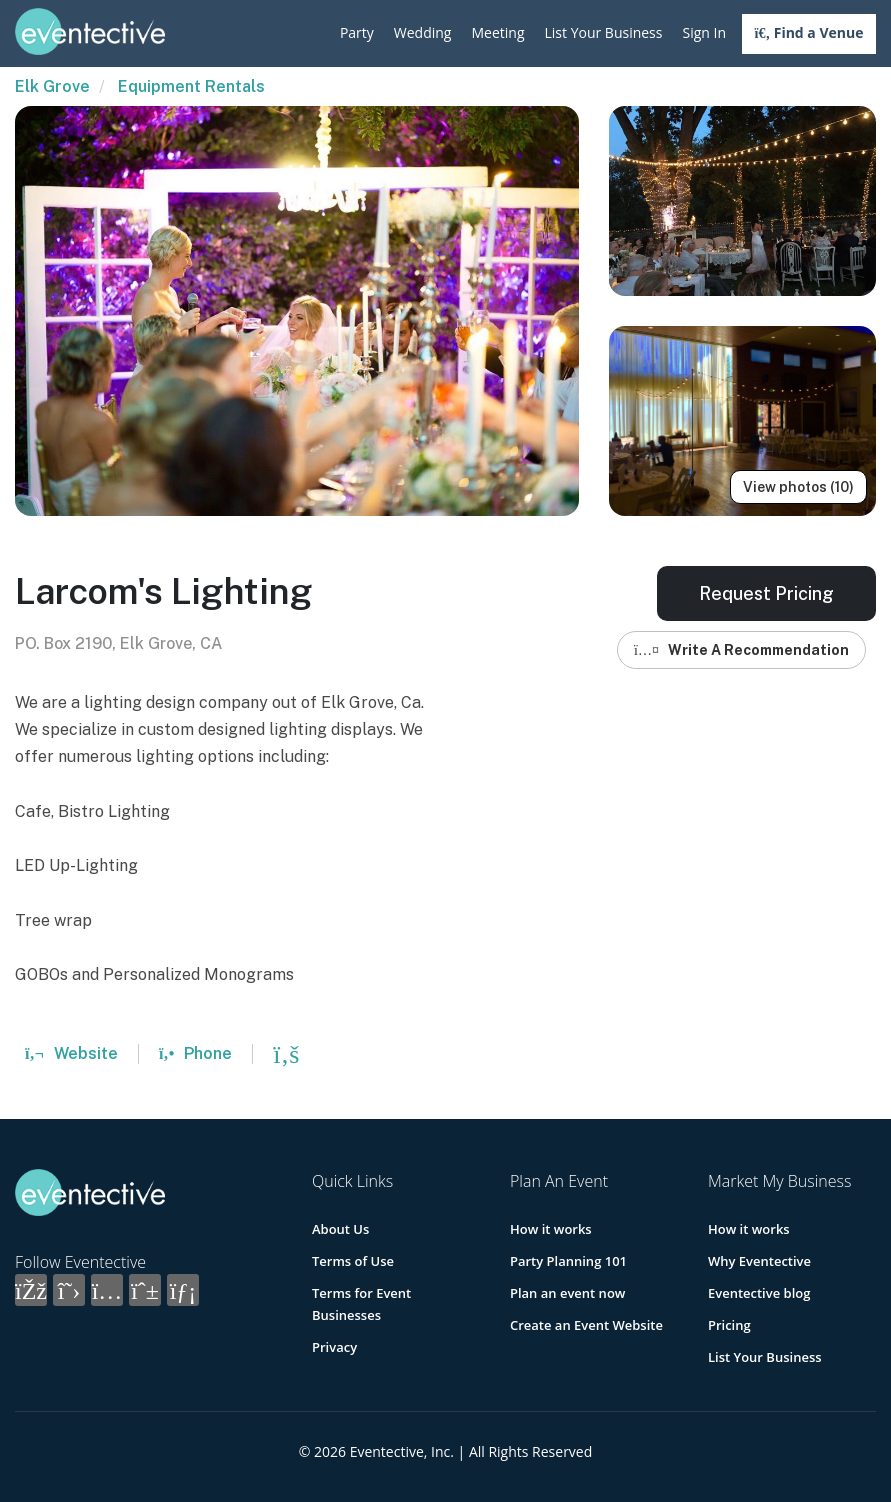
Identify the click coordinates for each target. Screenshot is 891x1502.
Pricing (729, 1325)
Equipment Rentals (191, 86)
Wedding (423, 32)
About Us (340, 1229)
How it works (551, 1229)
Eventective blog (759, 1293)
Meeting (497, 32)
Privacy (334, 1347)
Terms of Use (353, 1261)
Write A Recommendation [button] (741, 650)
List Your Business (604, 32)
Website (71, 1053)
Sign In (704, 32)
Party (357, 32)
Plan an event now (567, 1293)
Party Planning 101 (568, 1261)
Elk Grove (52, 86)
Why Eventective (759, 1261)
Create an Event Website (586, 1325)
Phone (195, 1053)
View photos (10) (798, 487)
